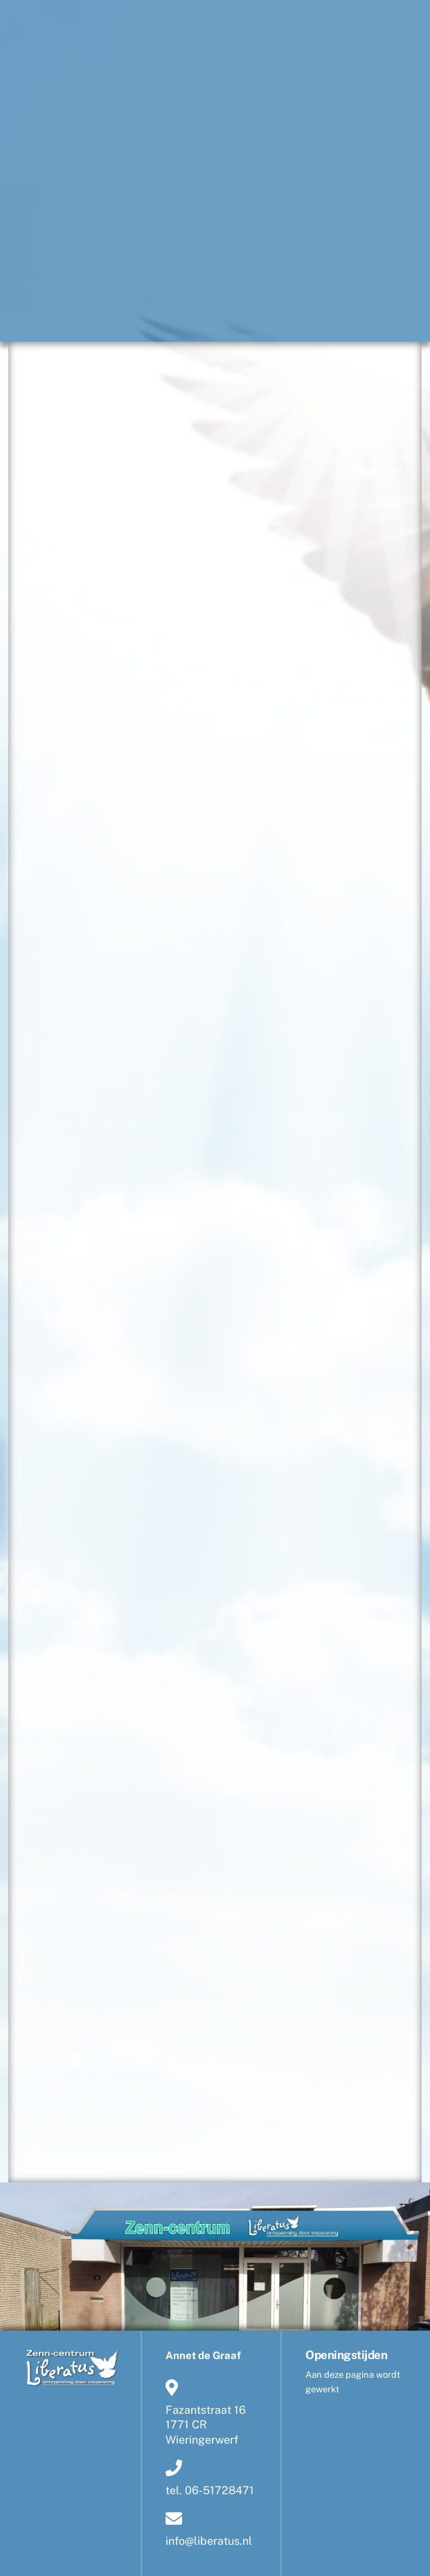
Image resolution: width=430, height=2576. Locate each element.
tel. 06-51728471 (209, 2477)
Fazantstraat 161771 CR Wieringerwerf (205, 2411)
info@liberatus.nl (208, 2527)
